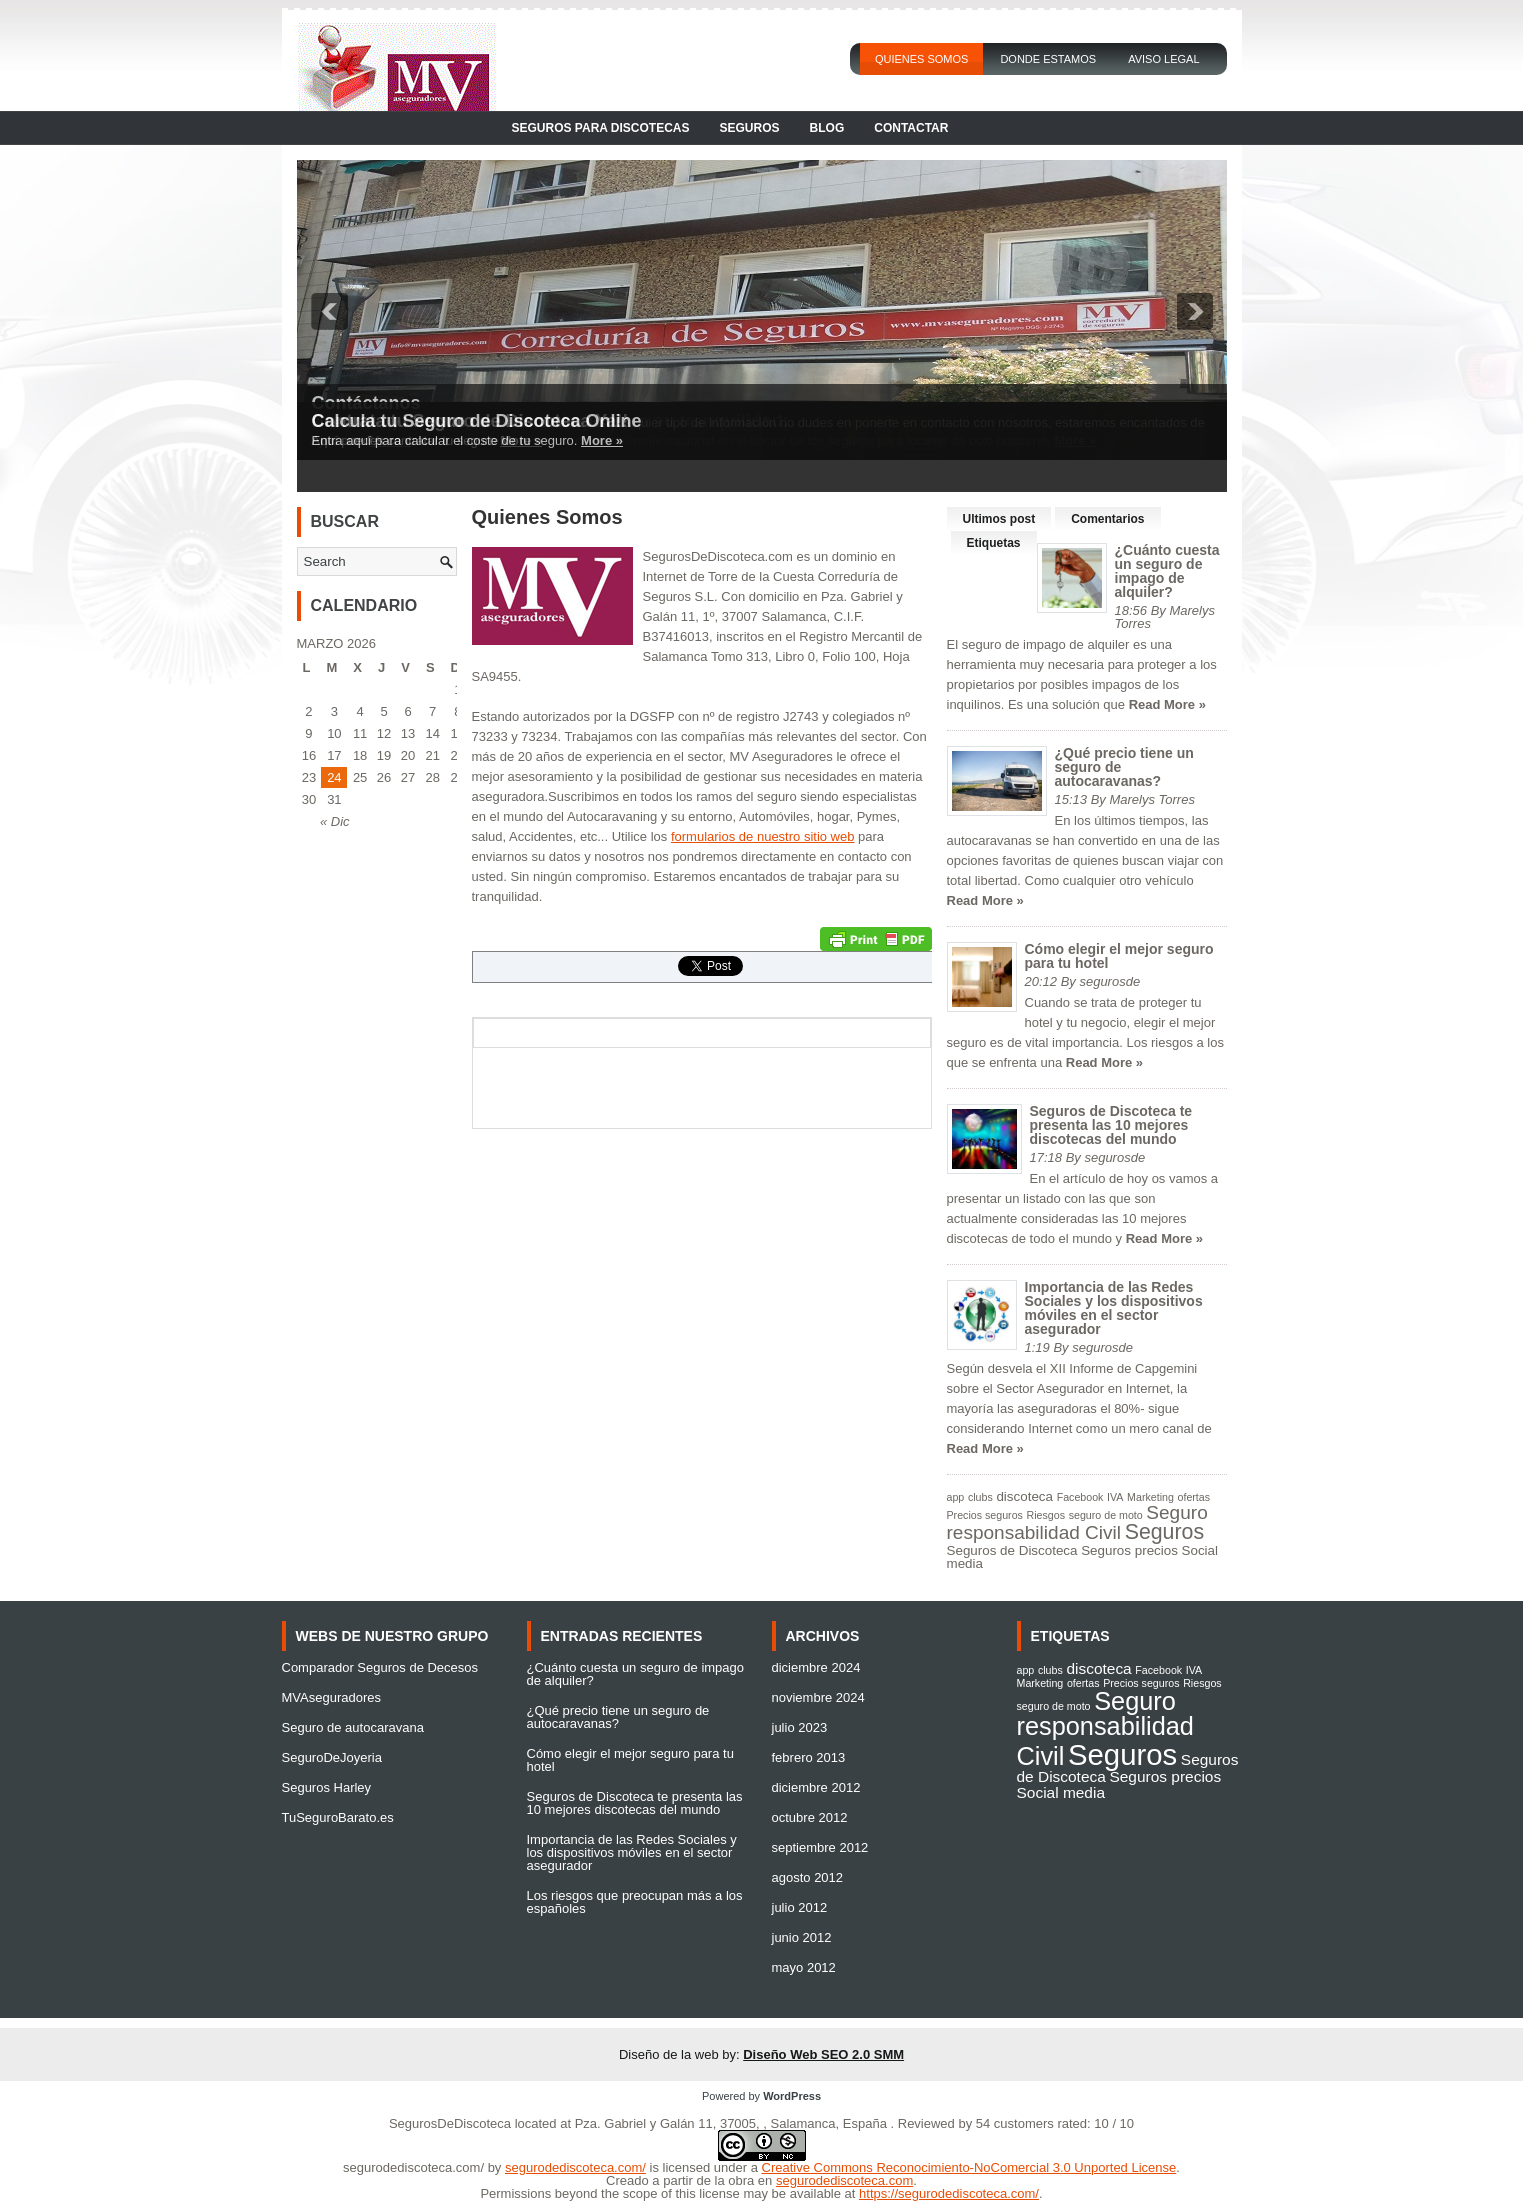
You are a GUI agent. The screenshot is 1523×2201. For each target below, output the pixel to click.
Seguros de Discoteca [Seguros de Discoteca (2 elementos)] (1012, 1550)
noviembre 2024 (818, 1697)
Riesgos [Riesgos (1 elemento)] (1046, 1515)
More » (602, 440)
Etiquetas (994, 543)
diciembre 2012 (816, 1787)
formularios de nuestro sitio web (763, 836)
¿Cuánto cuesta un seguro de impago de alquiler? (1167, 571)
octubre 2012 (810, 1817)
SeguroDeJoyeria (332, 1757)
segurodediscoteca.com (844, 2180)
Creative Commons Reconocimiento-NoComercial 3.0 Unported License (969, 2167)
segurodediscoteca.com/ (413, 2167)
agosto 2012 (808, 1877)
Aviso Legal (1163, 59)
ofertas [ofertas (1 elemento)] (1194, 1497)
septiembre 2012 (820, 1847)
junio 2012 (802, 1937)
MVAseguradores (331, 1697)
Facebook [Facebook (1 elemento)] (1080, 1497)
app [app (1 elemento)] (956, 1497)
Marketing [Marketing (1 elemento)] (1150, 1497)
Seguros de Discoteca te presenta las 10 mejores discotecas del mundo (1111, 1125)
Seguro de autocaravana (353, 1727)
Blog (827, 128)
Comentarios (1107, 519)
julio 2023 (800, 1727)
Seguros (750, 128)
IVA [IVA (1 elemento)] (1115, 1497)
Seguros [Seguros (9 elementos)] (1164, 1532)
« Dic (335, 821)
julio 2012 (800, 1907)
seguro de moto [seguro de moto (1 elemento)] (1106, 1515)
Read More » (1167, 704)
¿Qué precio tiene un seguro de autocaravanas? (618, 1717)
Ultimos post (999, 519)
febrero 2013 (809, 1757)
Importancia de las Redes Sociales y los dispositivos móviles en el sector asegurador (1114, 1308)
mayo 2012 (804, 1967)
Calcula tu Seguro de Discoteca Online (477, 421)
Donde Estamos (1048, 59)
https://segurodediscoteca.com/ (949, 2193)
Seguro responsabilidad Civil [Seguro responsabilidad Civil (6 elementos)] (1077, 1522)
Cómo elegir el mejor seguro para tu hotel (1119, 956)
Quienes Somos (922, 59)
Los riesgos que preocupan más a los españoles (635, 1902)
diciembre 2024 (816, 1667)
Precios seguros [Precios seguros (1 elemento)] (985, 1515)
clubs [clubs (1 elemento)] (980, 1497)
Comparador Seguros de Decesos (380, 1667)
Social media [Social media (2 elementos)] (1061, 1792)
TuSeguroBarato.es (338, 1817)
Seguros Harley (327, 1787)
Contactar (911, 128)
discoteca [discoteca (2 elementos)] (1024, 1496)
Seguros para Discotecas (601, 128)
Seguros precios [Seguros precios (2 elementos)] (1129, 1550)
